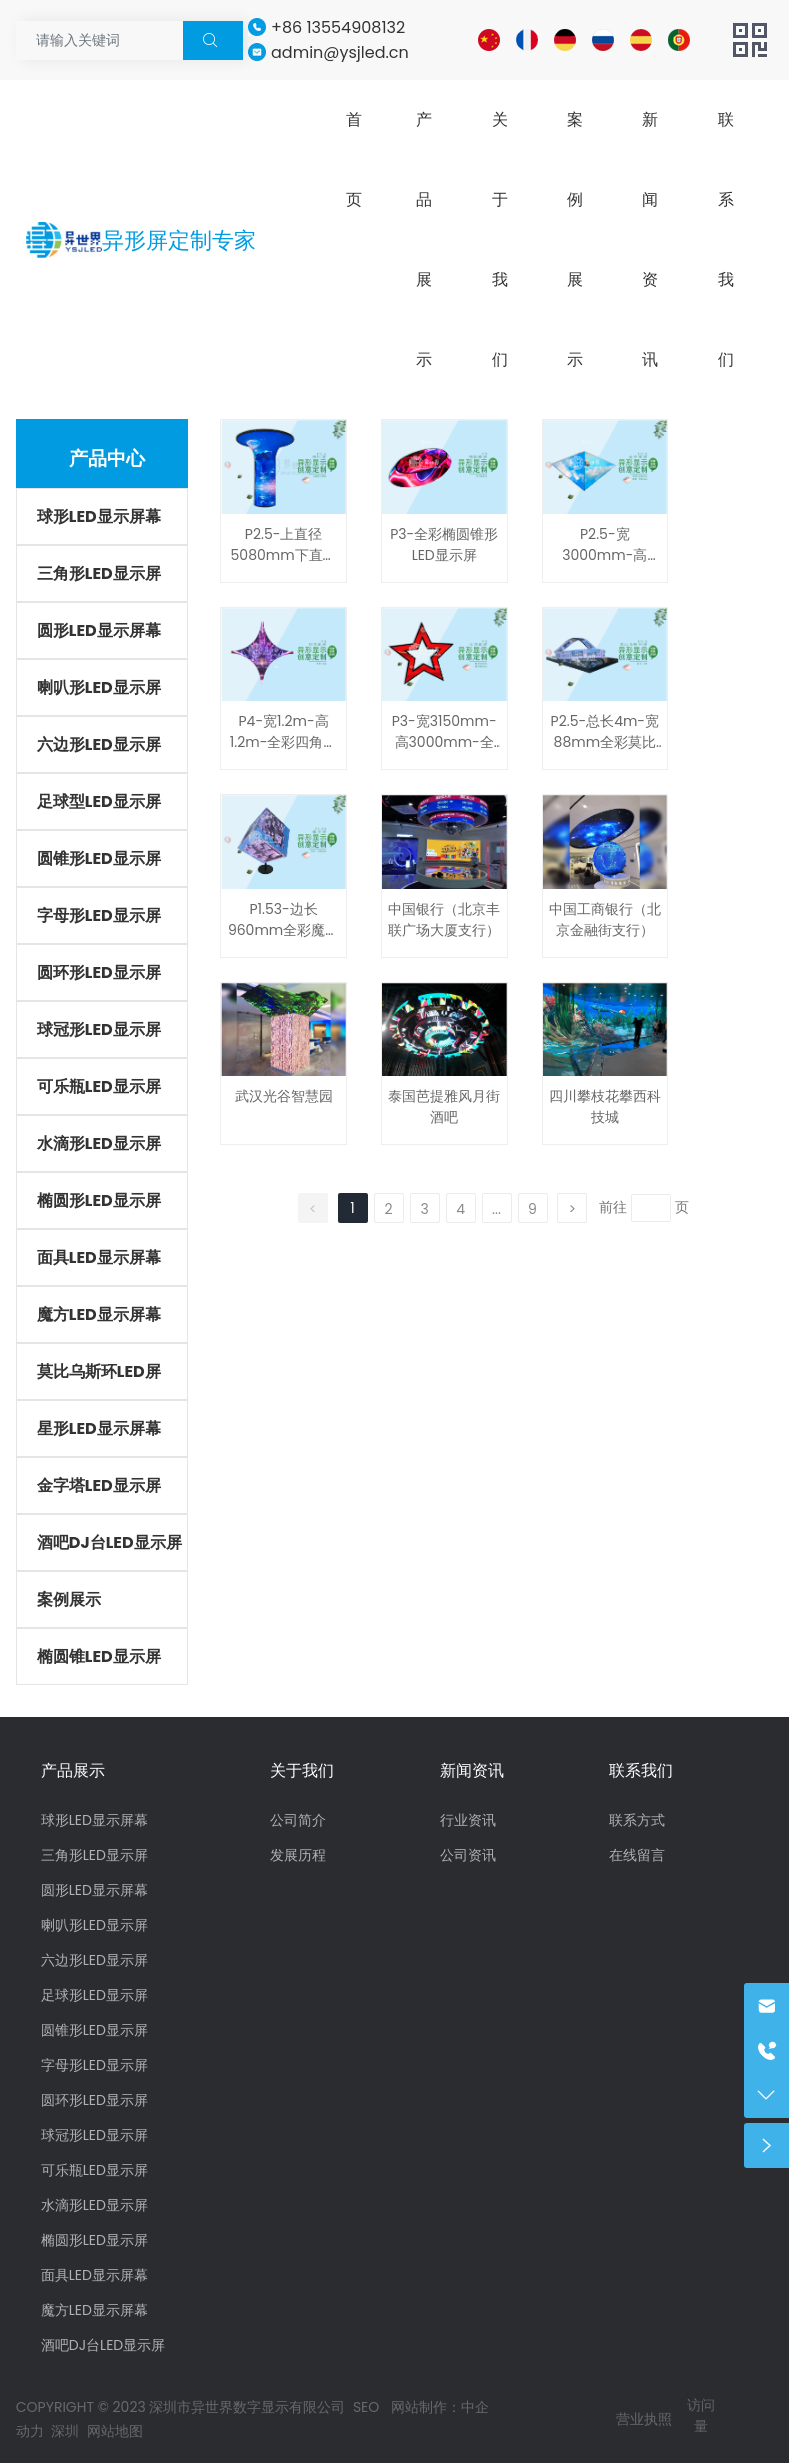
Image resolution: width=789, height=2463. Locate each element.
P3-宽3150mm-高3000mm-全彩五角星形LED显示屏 (444, 752)
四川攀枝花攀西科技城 (605, 1106)
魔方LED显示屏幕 (99, 1314)
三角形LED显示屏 (99, 573)
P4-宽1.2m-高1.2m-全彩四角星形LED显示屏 (284, 742)
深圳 (65, 2431)
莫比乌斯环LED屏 (99, 1371)
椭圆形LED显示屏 (99, 1200)
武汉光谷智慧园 (284, 1096)
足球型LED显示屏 (99, 801)
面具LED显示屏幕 (99, 1257)
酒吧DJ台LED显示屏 (109, 1542)
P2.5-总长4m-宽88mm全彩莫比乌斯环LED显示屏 (605, 742)
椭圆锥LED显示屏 (99, 1656)
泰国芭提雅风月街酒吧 (444, 1106)
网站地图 (115, 2431)
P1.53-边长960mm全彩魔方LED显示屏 (283, 930)
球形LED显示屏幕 (99, 516)
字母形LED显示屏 (99, 915)
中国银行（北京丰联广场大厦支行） (444, 919)
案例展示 (69, 1599)
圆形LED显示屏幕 (99, 630)
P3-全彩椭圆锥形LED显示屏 (444, 544)
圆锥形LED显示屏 (99, 858)
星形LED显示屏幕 (99, 1428)
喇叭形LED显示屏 (99, 687)
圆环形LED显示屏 (99, 972)
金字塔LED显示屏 (99, 1485)
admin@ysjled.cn (340, 52)
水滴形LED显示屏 (99, 1143)
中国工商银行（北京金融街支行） (605, 919)
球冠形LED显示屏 (99, 1029)
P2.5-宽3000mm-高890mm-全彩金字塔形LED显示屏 (604, 565)
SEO (368, 2407)
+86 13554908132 (338, 27)
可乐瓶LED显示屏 (99, 1086)
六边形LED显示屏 (99, 744)
